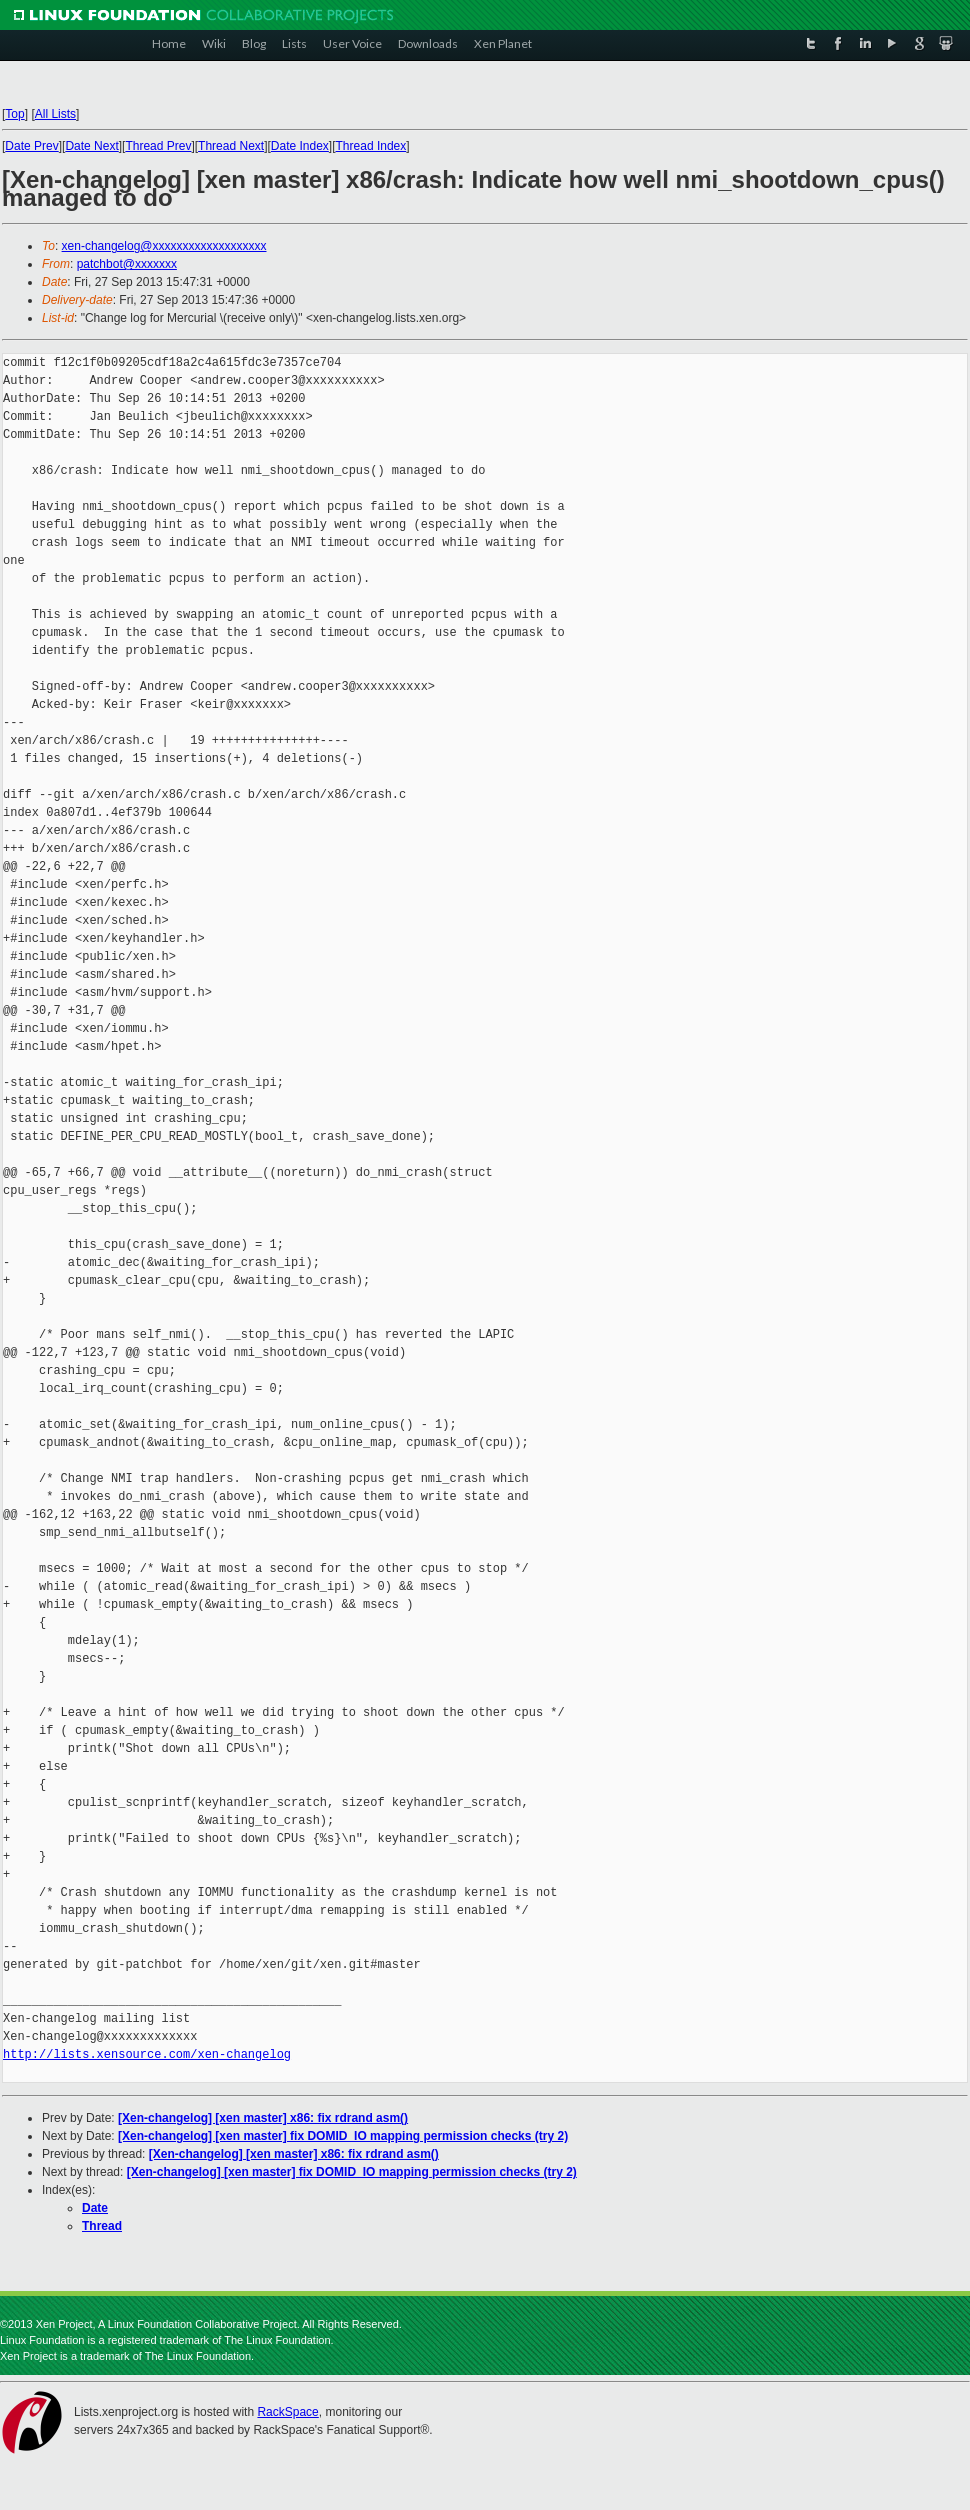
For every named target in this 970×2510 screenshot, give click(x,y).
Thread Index (371, 146)
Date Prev (31, 146)
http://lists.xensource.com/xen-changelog (147, 2054)
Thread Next (231, 146)
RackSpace (287, 2412)
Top (14, 114)
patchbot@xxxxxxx (127, 264)
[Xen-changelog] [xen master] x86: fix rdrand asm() (263, 2118)
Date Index (300, 146)
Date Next (91, 146)
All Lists (55, 114)
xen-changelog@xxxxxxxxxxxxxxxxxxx (164, 246)
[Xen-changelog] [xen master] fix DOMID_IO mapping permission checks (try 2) (343, 2136)
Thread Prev (158, 146)
